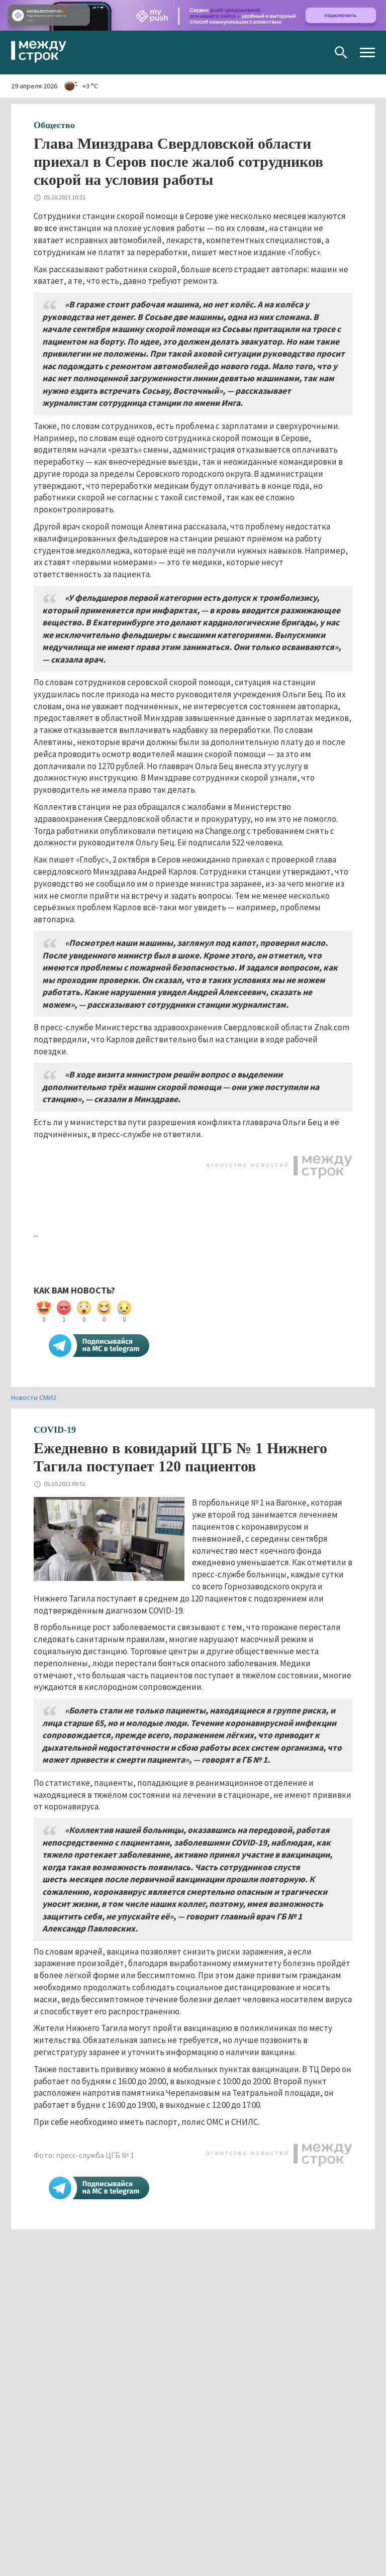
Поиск (341, 52)
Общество (54, 125)
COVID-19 (55, 1430)
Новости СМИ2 (33, 1397)
